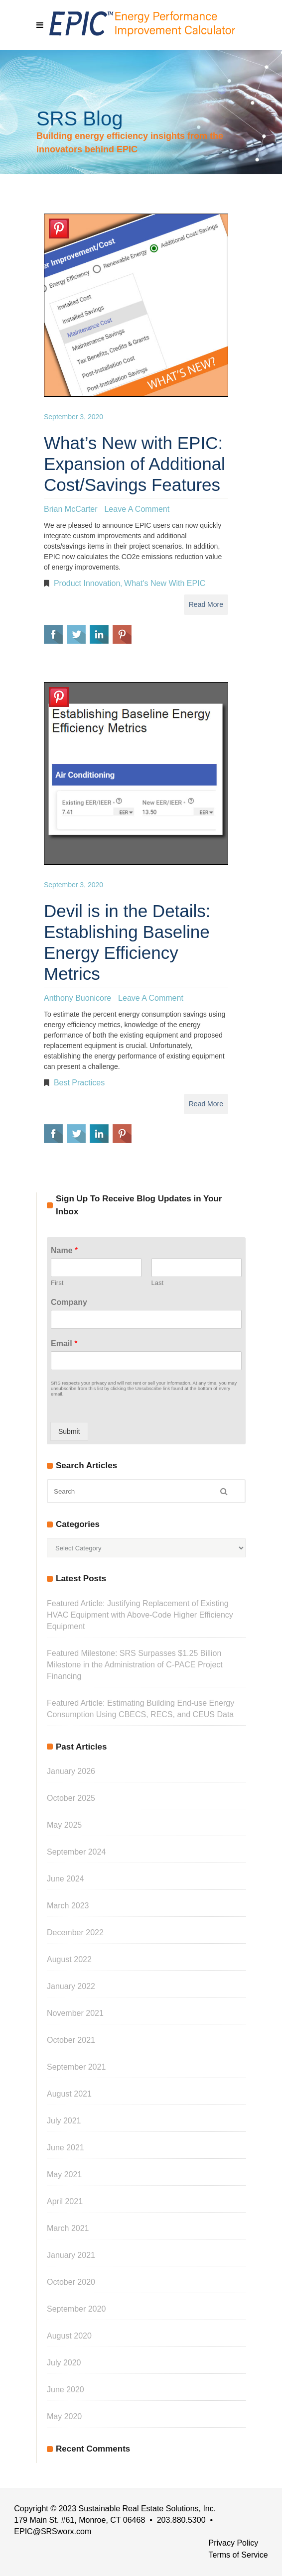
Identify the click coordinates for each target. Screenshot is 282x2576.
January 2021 (71, 2255)
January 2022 (71, 1986)
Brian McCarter (71, 509)
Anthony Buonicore (77, 998)
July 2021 (64, 2120)
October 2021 (71, 2040)
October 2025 (71, 1798)
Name (64, 1250)
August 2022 (69, 1959)
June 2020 (65, 2389)
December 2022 (75, 1932)
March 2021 (68, 2228)
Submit (69, 1431)
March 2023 (68, 1905)
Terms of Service (238, 2555)
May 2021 (64, 2174)
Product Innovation (87, 583)
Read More (206, 604)
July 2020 (64, 2362)
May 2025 (64, 1825)
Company (69, 1302)
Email (64, 1343)
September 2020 (76, 2309)
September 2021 (76, 2067)
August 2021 (69, 2094)
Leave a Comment (136, 509)
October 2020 (71, 2282)
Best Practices (79, 1082)
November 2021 (75, 2013)
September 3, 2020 (73, 417)
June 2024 (65, 1878)
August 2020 (69, 2336)
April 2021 (65, 2201)
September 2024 (76, 1852)
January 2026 (71, 1771)
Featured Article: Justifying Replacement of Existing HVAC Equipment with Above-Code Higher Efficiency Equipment (140, 1615)
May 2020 (64, 2416)
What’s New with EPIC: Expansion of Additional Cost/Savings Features (134, 463)
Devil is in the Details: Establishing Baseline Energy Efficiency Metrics (127, 942)
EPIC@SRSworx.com (52, 2531)
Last (157, 1283)
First (57, 1283)
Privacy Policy (234, 2543)
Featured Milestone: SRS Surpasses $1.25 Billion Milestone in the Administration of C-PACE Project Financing (135, 1664)
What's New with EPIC (164, 583)
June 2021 (65, 2147)
